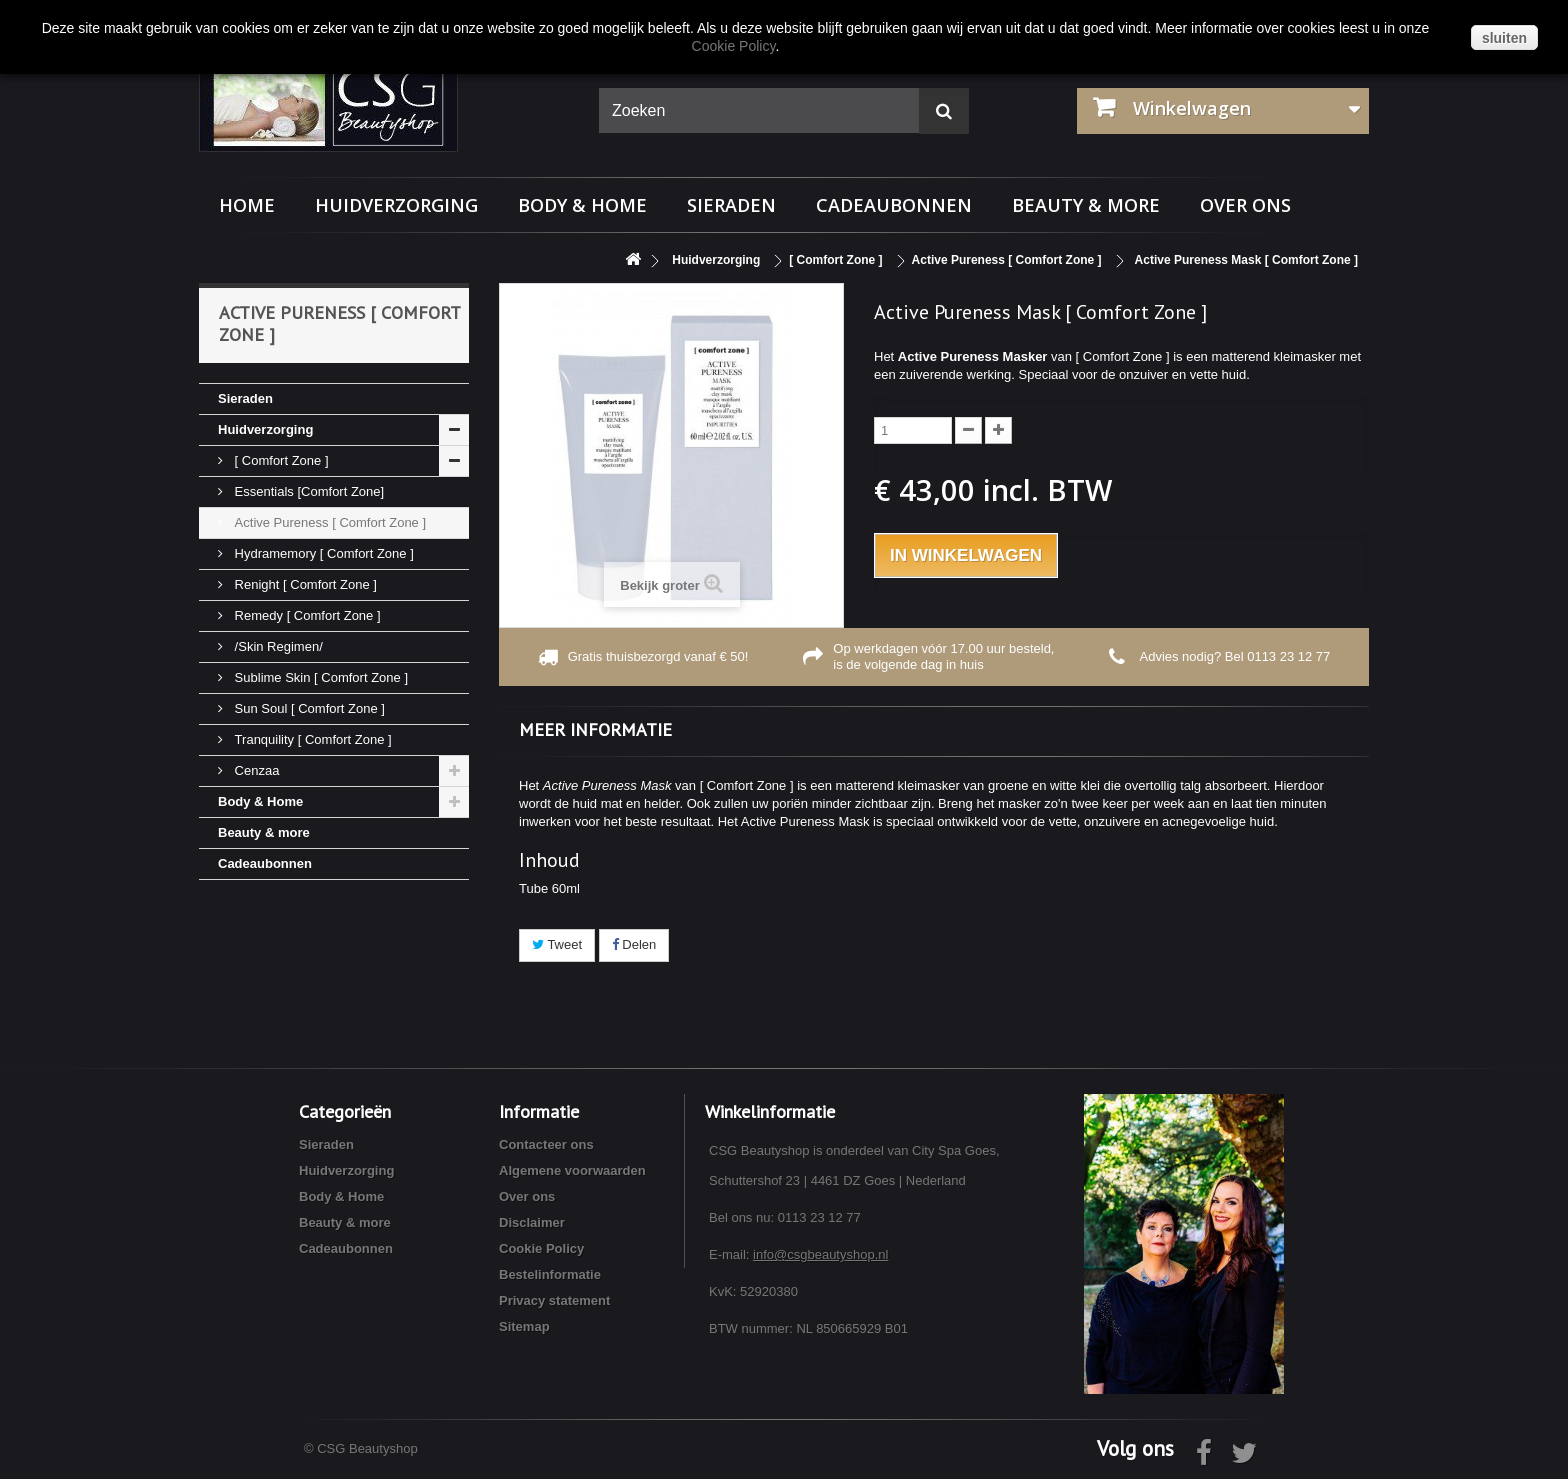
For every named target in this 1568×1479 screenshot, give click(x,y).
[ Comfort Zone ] (280, 460)
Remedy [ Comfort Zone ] (306, 615)
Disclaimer (532, 1222)
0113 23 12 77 (1288, 656)
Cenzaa (255, 770)
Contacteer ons (546, 1144)
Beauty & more (1086, 205)
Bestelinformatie (550, 1274)
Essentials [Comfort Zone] (307, 491)
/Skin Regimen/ (277, 646)
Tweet (557, 944)
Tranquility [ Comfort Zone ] (311, 739)
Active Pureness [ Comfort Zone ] (328, 522)
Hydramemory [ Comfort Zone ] (322, 553)
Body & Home (582, 205)
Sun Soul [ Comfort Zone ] (308, 708)
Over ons (1245, 205)
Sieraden (731, 205)
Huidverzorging (396, 205)
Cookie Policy (541, 1248)
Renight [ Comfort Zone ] (304, 584)
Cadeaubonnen (894, 205)
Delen (634, 944)
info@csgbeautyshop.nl (820, 1254)
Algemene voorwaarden (572, 1170)
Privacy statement (554, 1300)
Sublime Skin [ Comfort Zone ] (319, 677)
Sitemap (524, 1326)
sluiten (1504, 38)
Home (247, 205)
